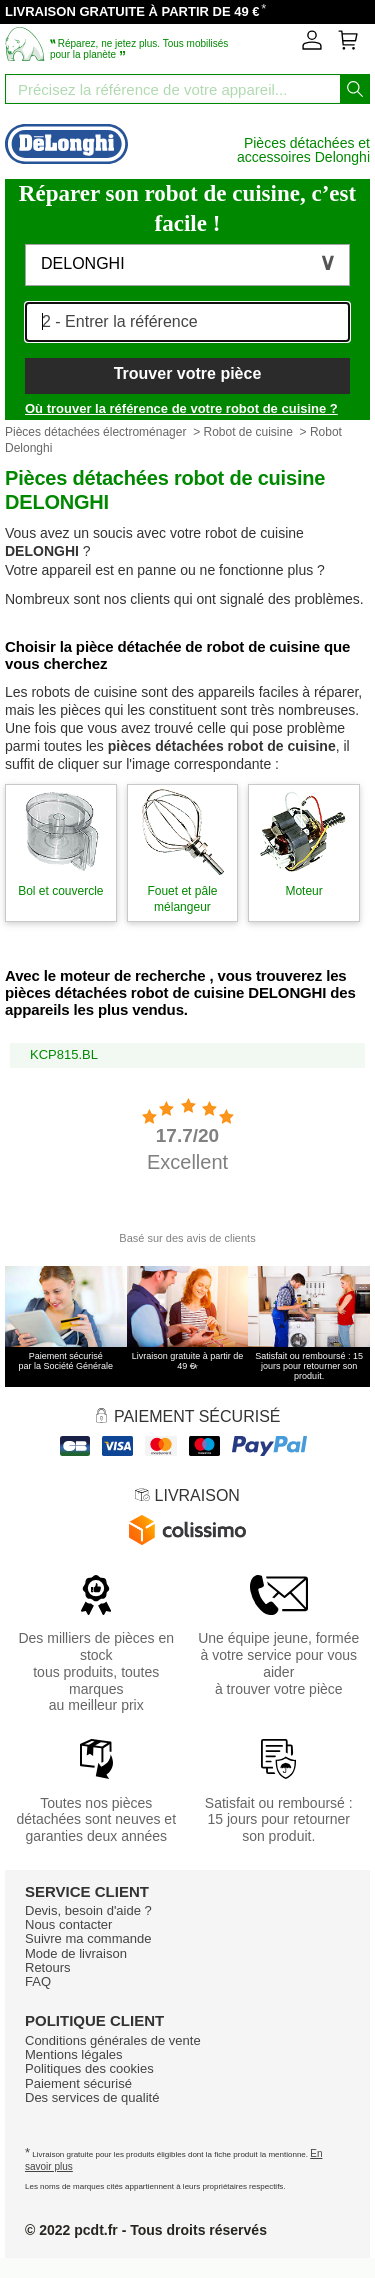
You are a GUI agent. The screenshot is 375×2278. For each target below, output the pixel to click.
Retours (48, 1967)
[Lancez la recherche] (355, 89)
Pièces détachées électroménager (95, 432)
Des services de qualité (92, 2097)
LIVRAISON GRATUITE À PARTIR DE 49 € (132, 11)
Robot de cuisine (247, 432)
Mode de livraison (76, 1953)
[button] (187, 265)
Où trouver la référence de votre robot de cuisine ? (181, 408)
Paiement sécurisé (78, 2083)
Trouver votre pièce (188, 373)
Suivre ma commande (88, 1938)
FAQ (38, 1981)
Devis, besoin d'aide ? (88, 1910)
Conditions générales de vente (113, 2040)
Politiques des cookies (89, 2068)
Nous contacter (68, 1924)
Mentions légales (74, 2054)
